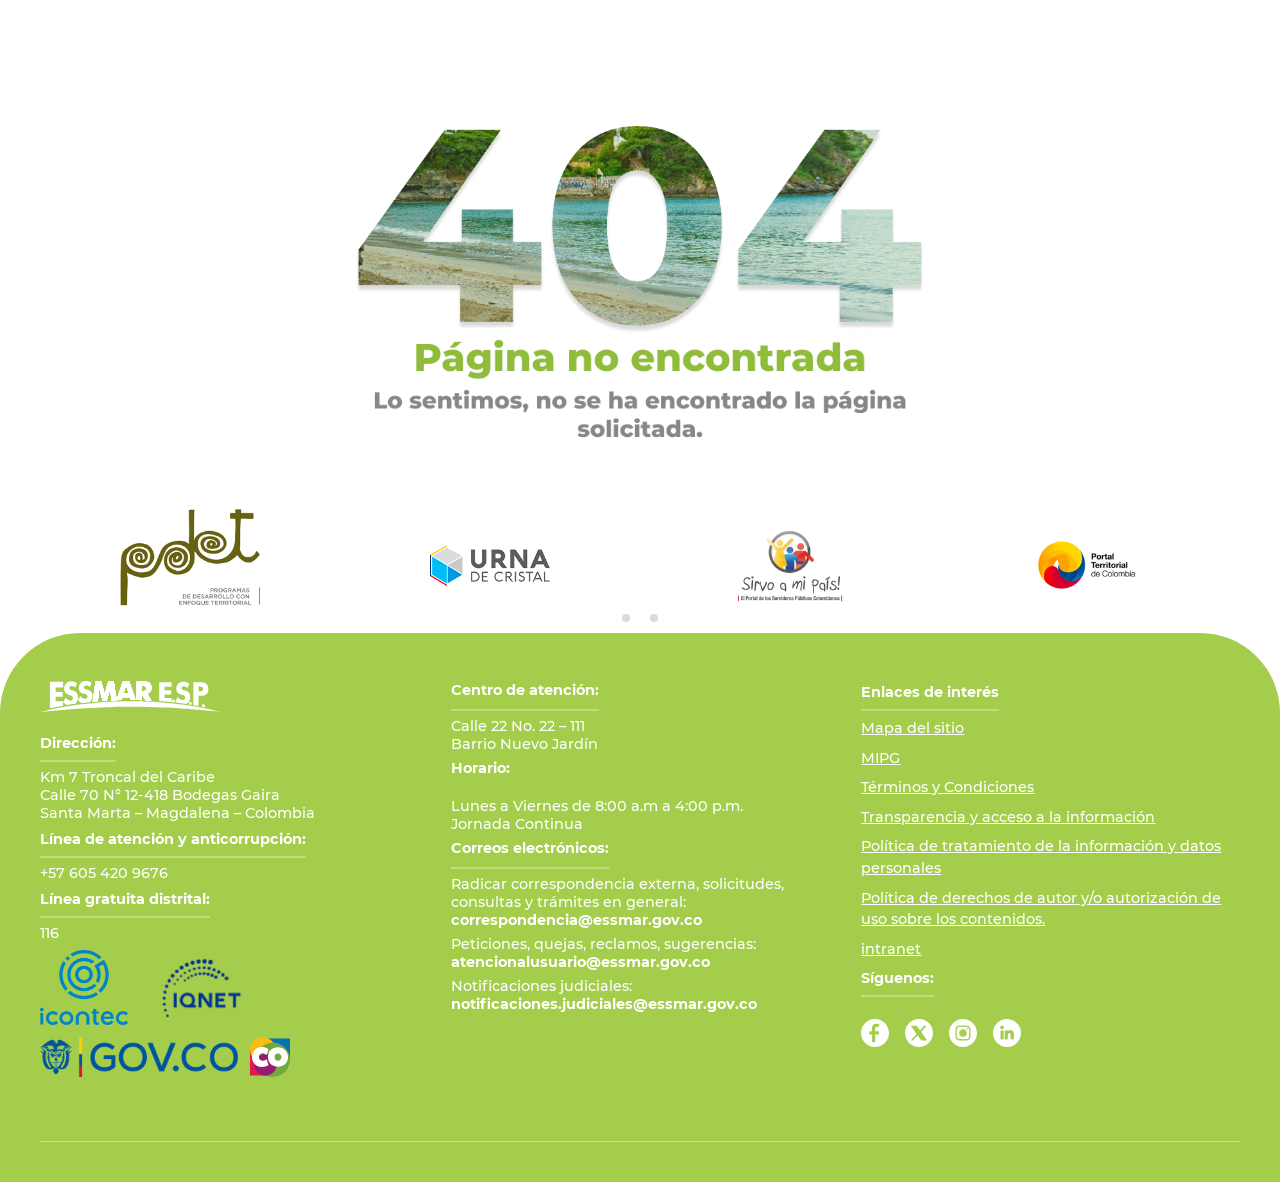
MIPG (880, 758)
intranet (891, 949)
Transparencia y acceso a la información (1008, 817)
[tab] (626, 618)
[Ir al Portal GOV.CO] (139, 1057)
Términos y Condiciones (947, 787)
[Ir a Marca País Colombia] (270, 1057)
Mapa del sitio (912, 728)
